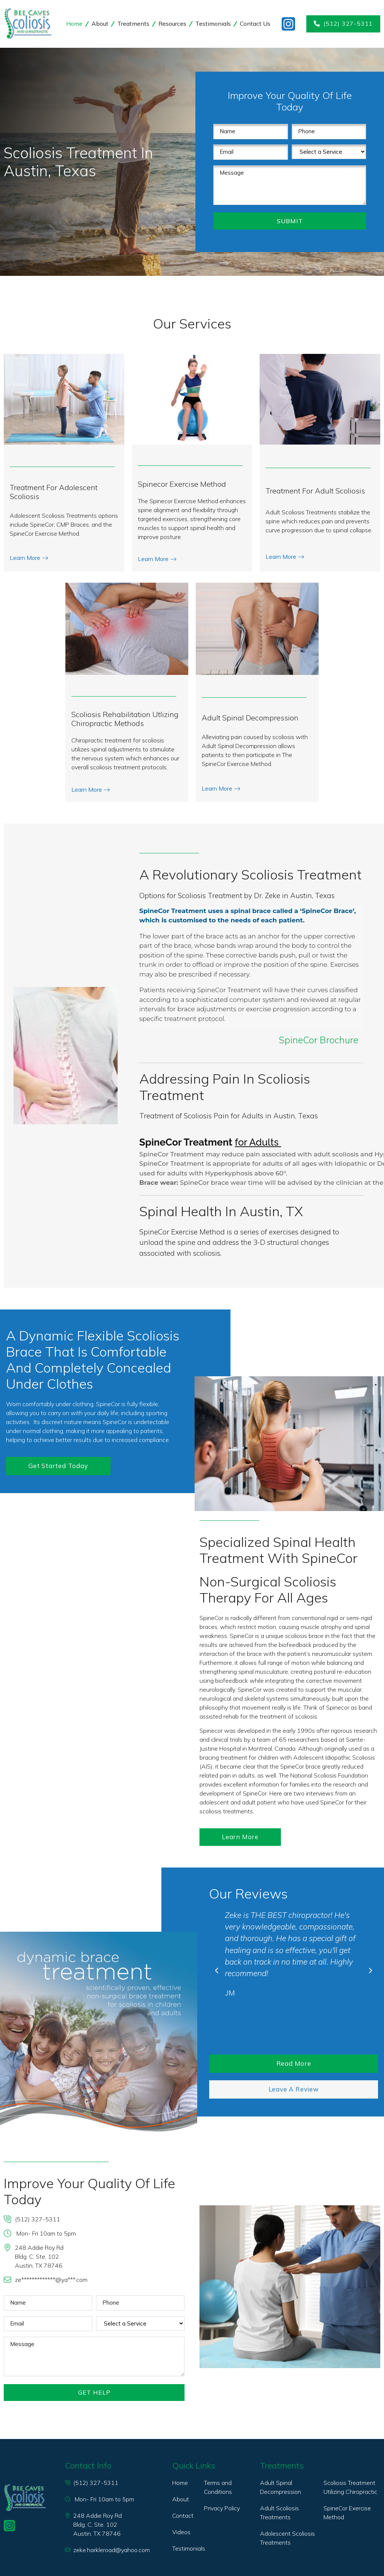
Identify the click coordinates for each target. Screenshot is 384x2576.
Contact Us (255, 23)
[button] (216, 1971)
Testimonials (213, 23)
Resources (172, 23)
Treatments (133, 23)
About (100, 23)
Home (74, 23)
